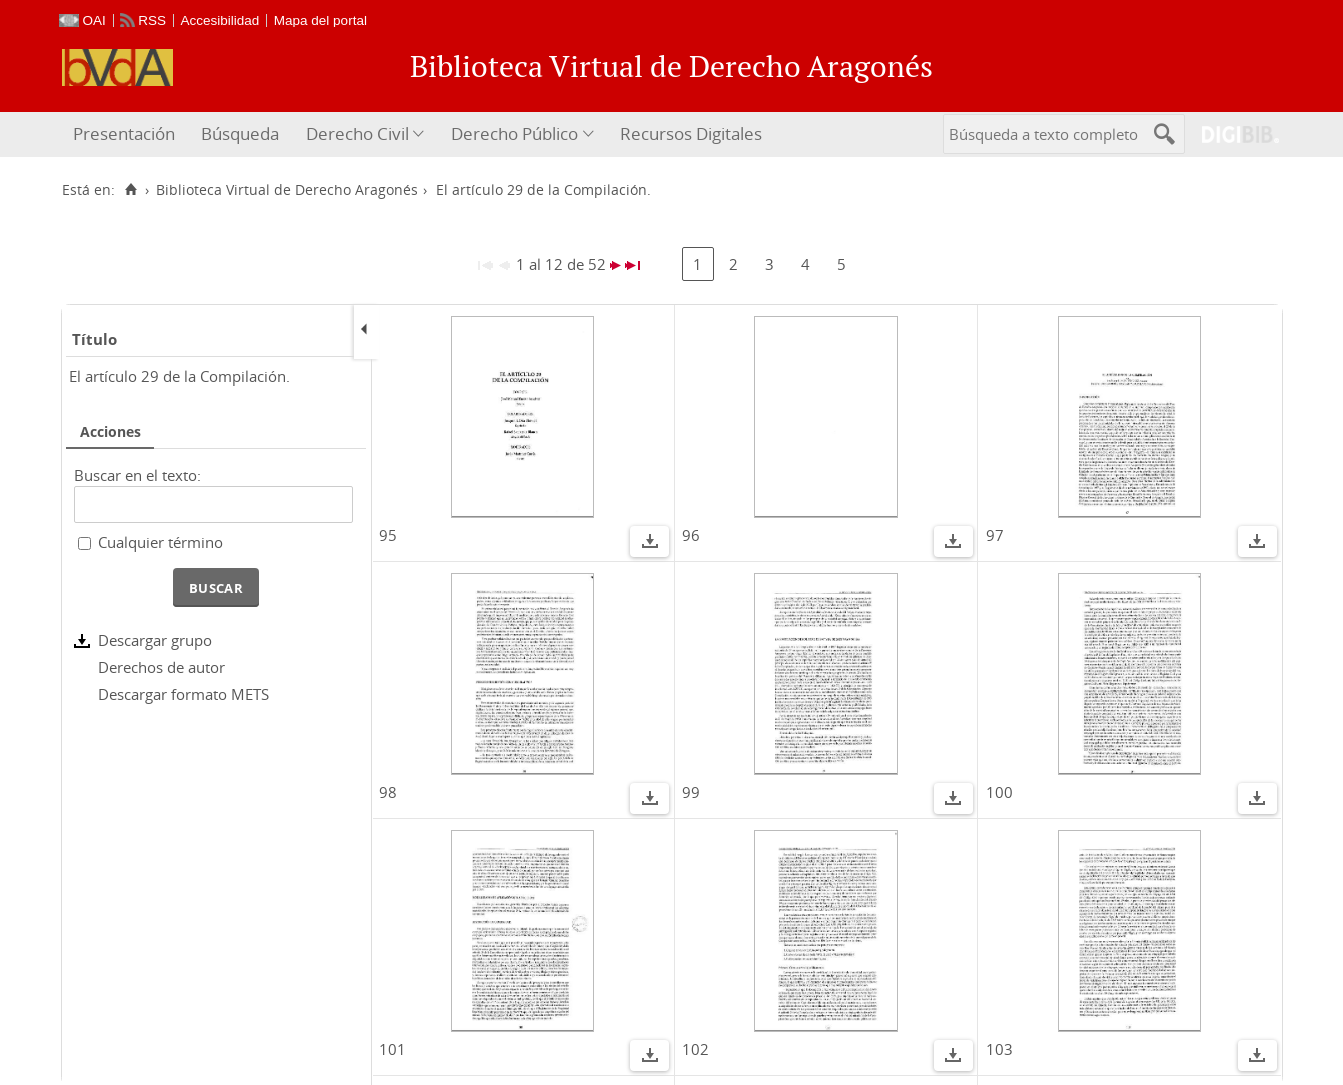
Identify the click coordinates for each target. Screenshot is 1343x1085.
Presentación (124, 133)
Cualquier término (160, 542)
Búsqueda (240, 133)
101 (392, 1049)
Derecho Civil (357, 133)
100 (999, 792)
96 (691, 535)
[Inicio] (131, 190)
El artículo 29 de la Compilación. (179, 376)
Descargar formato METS (183, 694)
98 (388, 792)
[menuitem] (126, 134)
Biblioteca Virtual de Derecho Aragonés (287, 190)
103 (999, 1049)
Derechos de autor (161, 667)
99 (691, 792)
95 (388, 535)
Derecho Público (514, 133)
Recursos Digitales (691, 133)
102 (695, 1049)
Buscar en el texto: (137, 475)
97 (995, 535)
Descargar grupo (155, 640)
